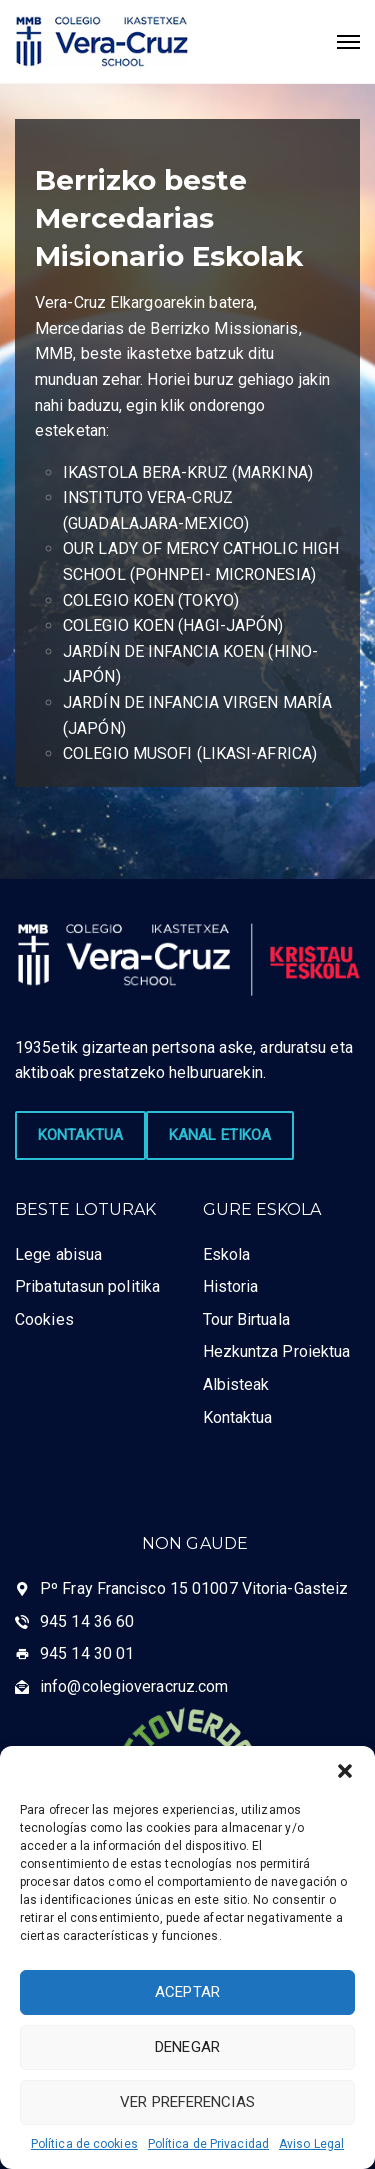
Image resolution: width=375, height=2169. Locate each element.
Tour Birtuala (246, 1319)
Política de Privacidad (208, 2144)
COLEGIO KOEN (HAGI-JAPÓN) (173, 625)
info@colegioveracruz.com (134, 1686)
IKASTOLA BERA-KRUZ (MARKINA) (188, 472)
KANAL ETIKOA (220, 1135)
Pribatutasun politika (87, 1286)
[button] (345, 1771)
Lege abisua (58, 1254)
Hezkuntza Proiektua (277, 1351)
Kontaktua (238, 1417)
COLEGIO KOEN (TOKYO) (151, 600)
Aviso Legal (311, 2144)
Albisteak (236, 1384)
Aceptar (187, 1992)
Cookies (44, 1319)
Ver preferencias (187, 2102)
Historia (231, 1286)
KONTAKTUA (80, 1135)
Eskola (227, 1254)
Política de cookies (84, 2144)
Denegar (187, 2047)
